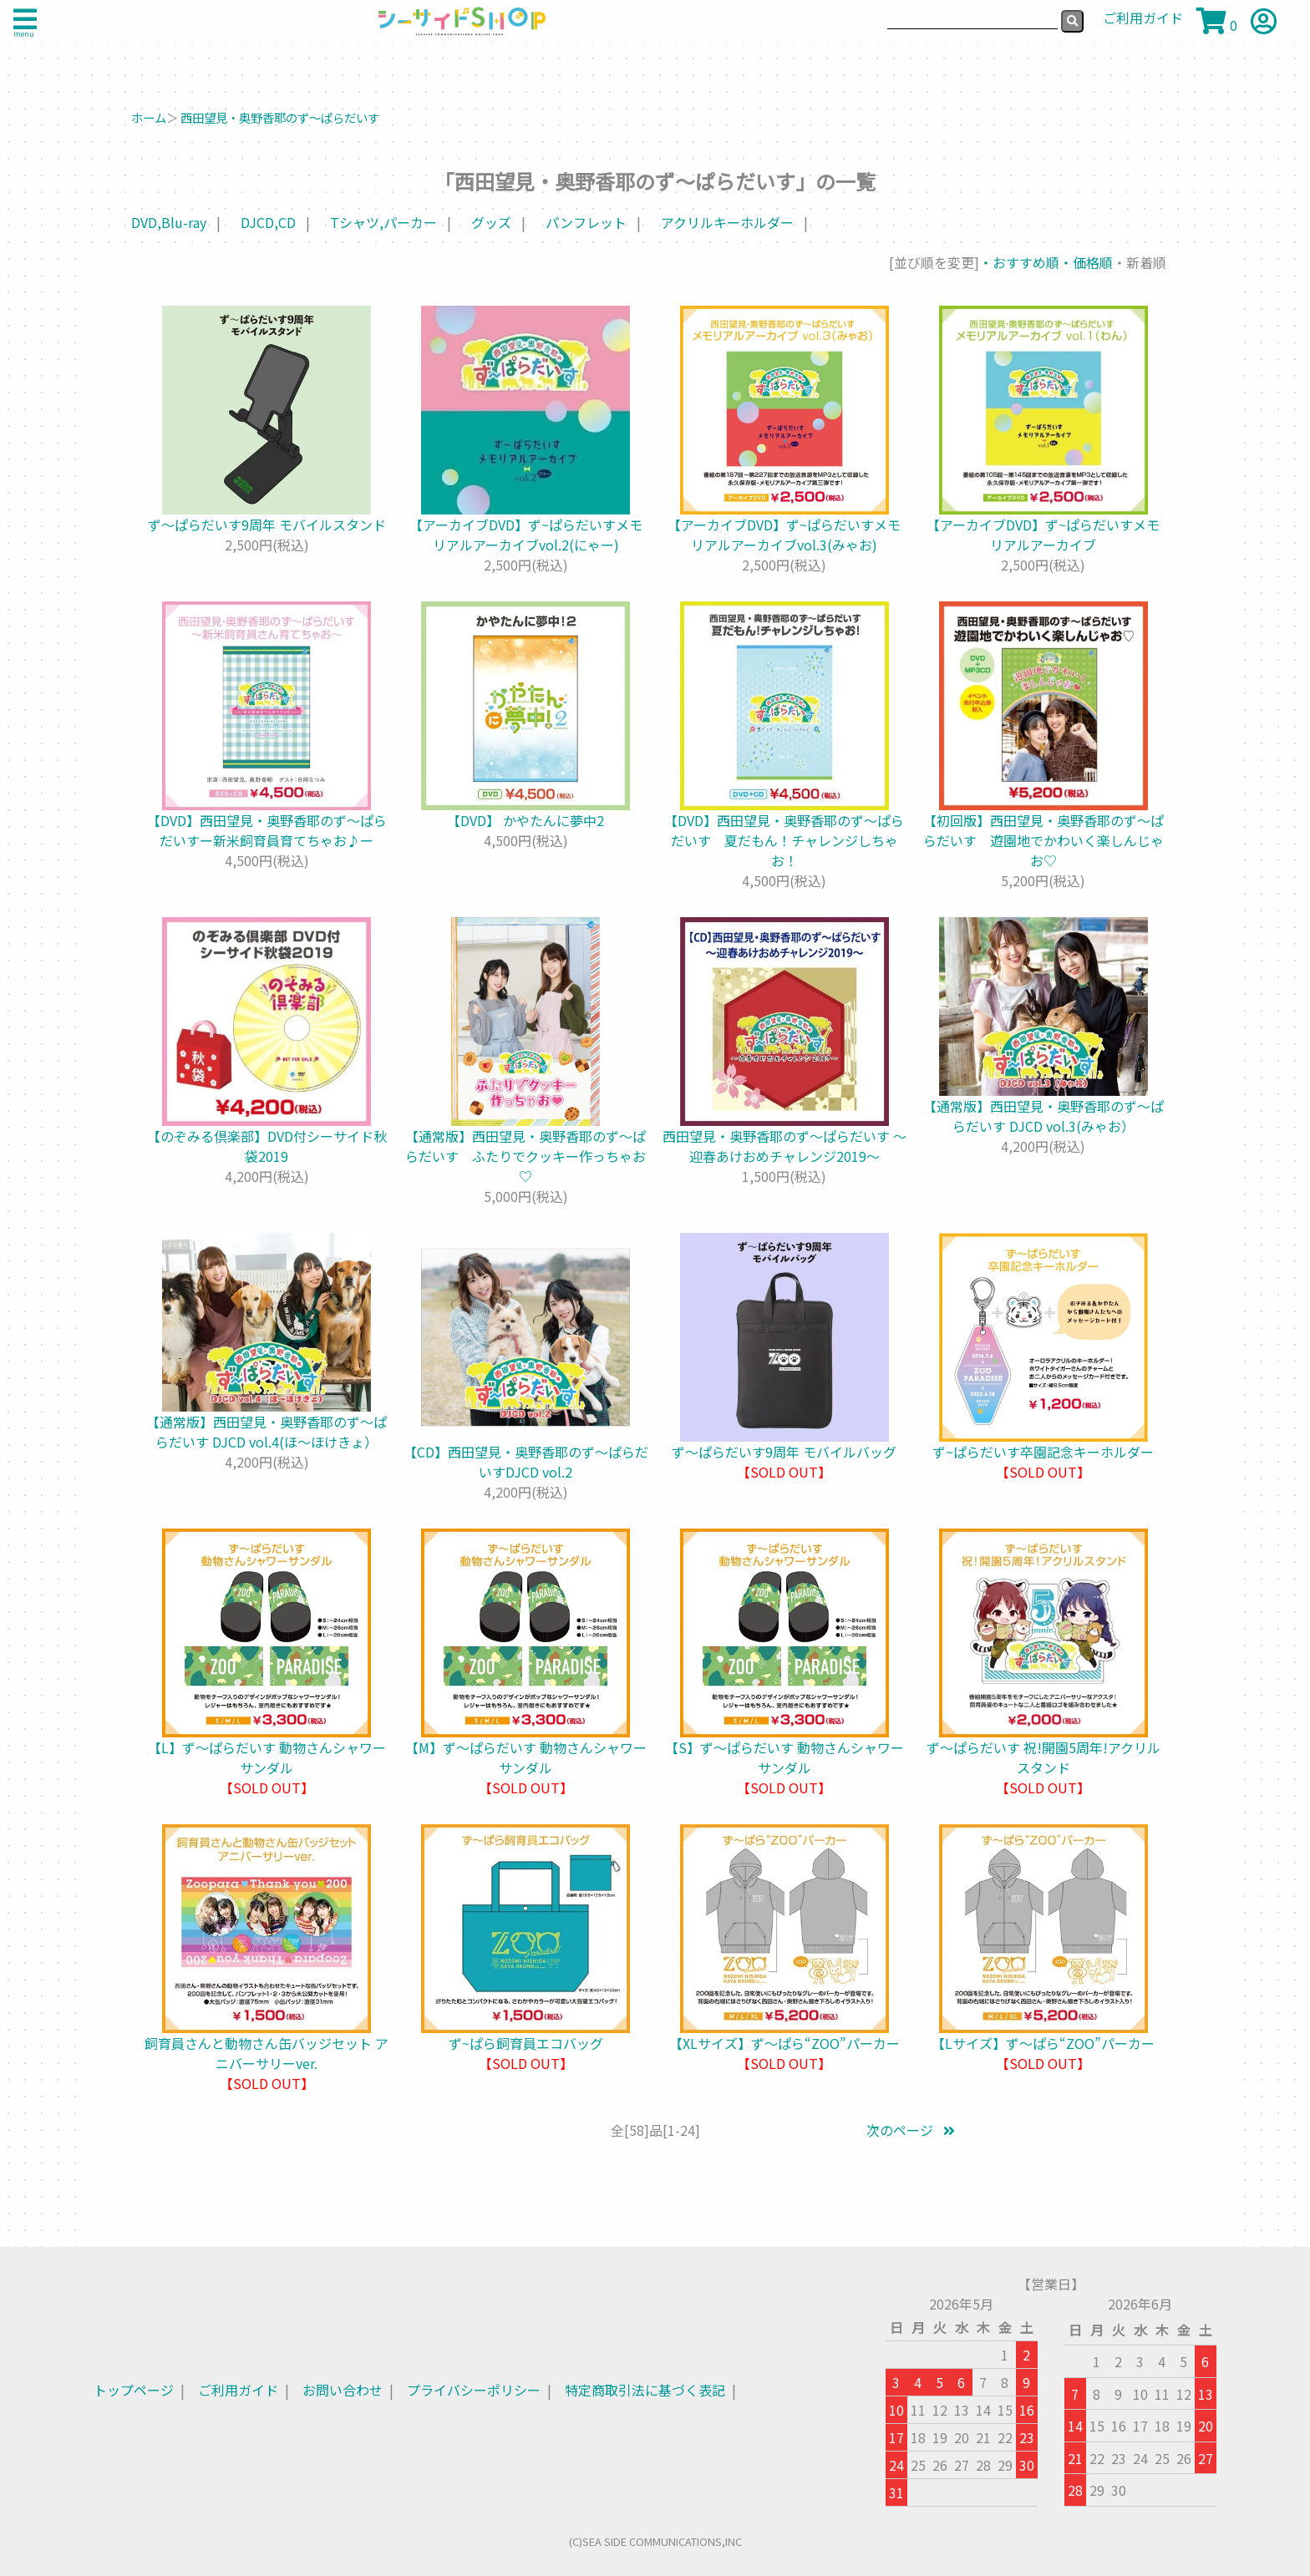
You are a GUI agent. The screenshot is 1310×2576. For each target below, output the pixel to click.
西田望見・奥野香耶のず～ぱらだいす (279, 117)
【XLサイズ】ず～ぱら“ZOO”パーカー (784, 2043)
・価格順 (1086, 262)
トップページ (134, 2390)
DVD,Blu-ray (168, 222)
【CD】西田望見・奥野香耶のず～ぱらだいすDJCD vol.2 (526, 1462)
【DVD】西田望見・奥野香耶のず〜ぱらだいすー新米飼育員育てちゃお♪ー (267, 830)
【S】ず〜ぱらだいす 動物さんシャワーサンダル (784, 1757)
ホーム (148, 117)
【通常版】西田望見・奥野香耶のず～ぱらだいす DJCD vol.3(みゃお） (1043, 1116)
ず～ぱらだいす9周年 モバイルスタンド (267, 525)
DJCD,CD (268, 222)
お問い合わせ (342, 2390)
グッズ (491, 222)
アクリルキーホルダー (727, 222)
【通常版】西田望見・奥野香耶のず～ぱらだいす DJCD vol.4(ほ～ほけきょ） (266, 1432)
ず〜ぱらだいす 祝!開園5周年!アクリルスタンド (1043, 1757)
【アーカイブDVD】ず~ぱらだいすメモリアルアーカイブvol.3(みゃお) (784, 535)
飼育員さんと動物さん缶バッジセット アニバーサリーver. (266, 2053)
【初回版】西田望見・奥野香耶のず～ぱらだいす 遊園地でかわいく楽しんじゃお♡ (1043, 840)
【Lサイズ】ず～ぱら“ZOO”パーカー (1043, 2043)
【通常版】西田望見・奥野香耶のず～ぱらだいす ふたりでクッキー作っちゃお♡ (525, 1156)
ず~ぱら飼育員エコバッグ (526, 2043)
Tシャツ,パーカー (383, 222)
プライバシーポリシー (474, 2390)
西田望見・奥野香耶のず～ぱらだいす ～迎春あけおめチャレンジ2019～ (784, 1146)
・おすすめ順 (1019, 262)
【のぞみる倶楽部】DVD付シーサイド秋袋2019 (267, 1146)
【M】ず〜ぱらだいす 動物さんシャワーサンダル (526, 1757)
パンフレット (586, 222)
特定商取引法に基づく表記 (645, 2390)
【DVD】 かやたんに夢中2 (525, 820)
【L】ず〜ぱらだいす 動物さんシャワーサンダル (267, 1757)
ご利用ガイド (238, 2390)
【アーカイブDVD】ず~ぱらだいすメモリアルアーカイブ (1043, 535)
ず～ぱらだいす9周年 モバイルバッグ (784, 1452)
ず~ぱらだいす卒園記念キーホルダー (1043, 1452)
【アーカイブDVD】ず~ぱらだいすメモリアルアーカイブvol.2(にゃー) (525, 535)
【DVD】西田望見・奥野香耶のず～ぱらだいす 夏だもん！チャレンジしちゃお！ (784, 840)
